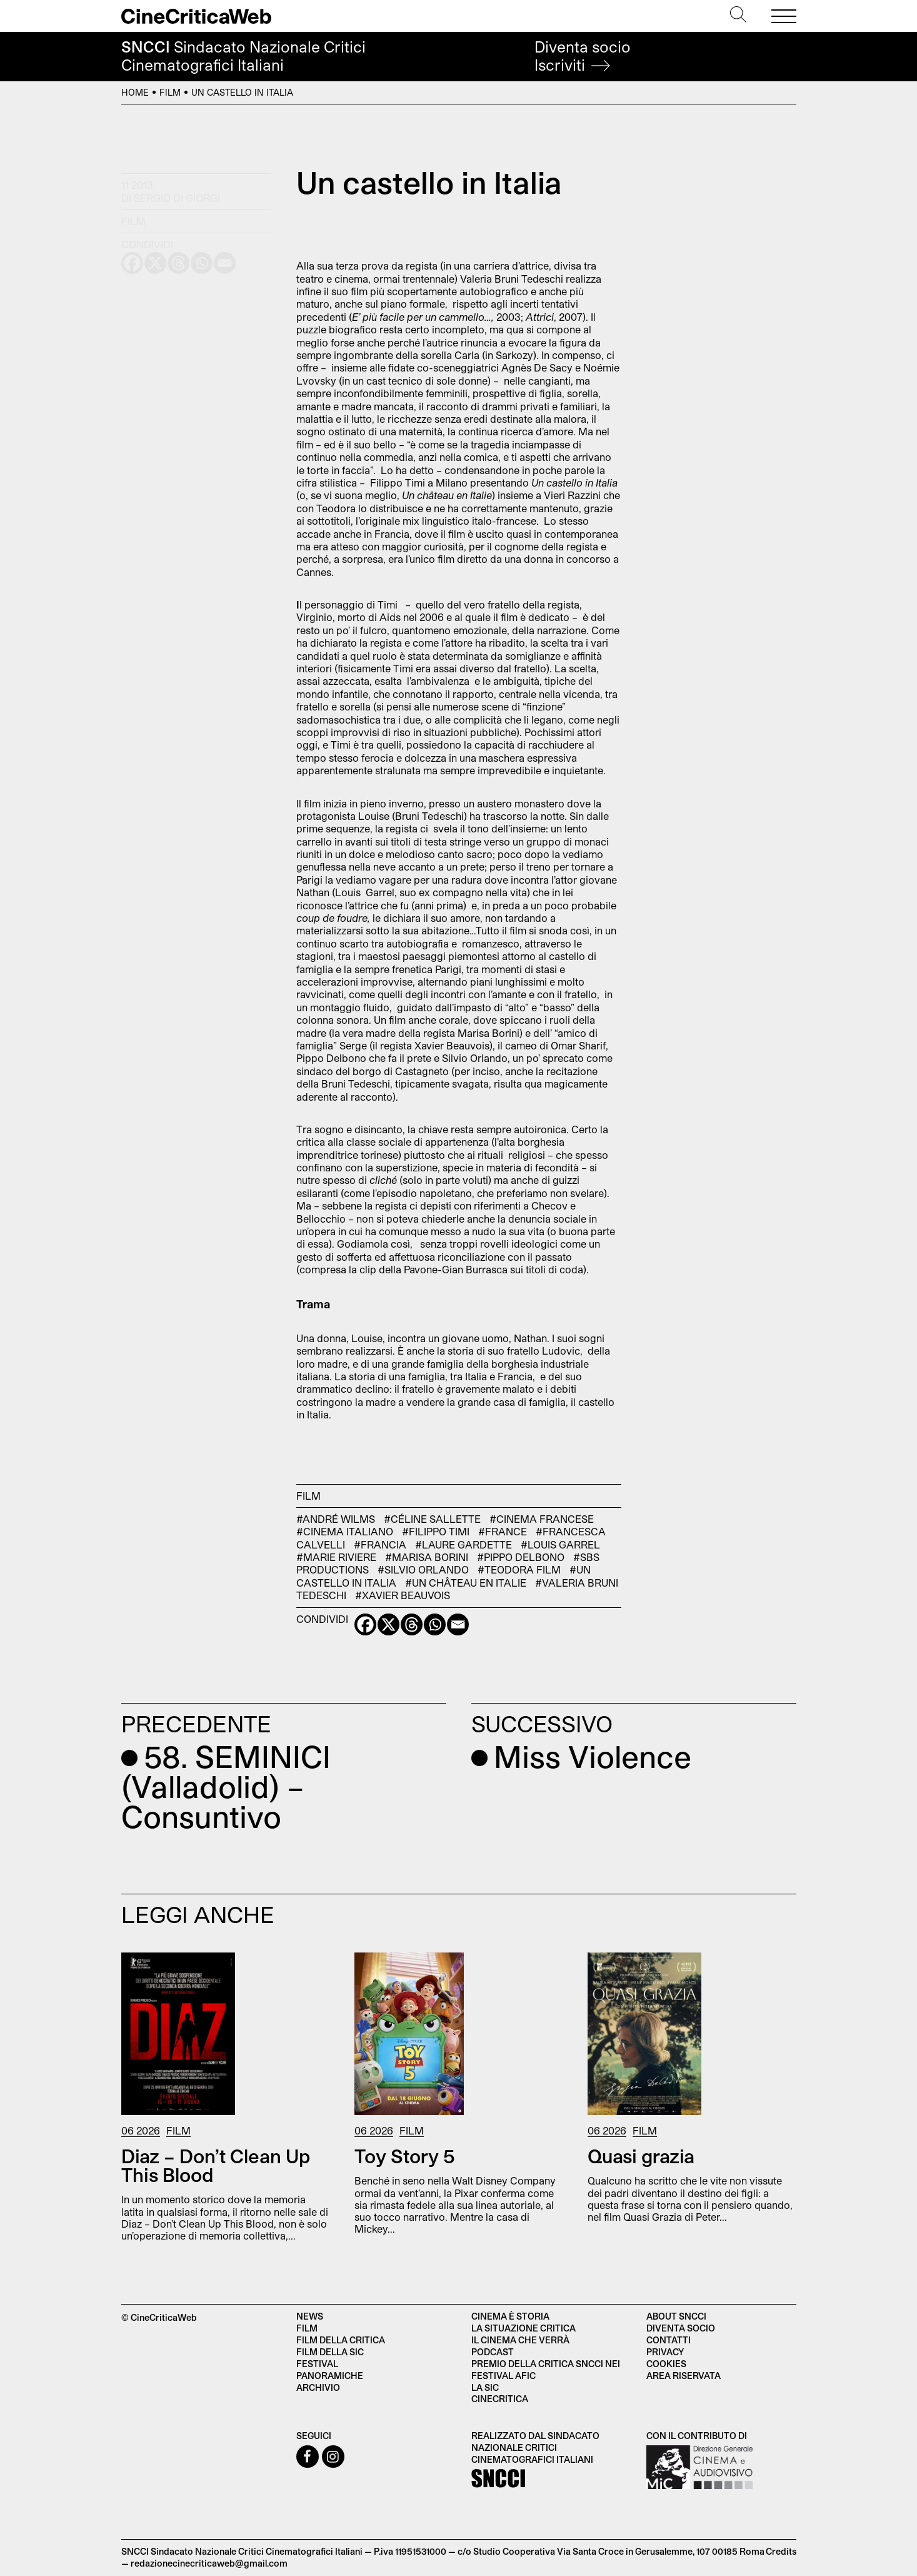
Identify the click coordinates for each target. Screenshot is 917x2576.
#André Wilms (335, 1519)
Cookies (666, 2363)
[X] (388, 1624)
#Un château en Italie (465, 1583)
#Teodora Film (519, 1569)
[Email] (458, 1624)
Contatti (668, 2340)
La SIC (485, 2387)
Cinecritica (499, 2398)
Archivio (318, 2387)
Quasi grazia (641, 2155)
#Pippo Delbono (520, 1557)
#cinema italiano (344, 1531)
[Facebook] (365, 1624)
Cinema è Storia (510, 2316)
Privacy (665, 2351)
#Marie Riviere (336, 1557)
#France (502, 1531)
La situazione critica (523, 2328)
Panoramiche (329, 2375)
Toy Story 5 (404, 2155)
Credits (781, 2551)
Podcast (492, 2351)
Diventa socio (582, 56)
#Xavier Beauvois (402, 1595)
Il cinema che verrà (520, 2340)
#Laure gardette (463, 1544)
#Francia (380, 1544)
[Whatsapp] (435, 1624)
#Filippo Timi (435, 1531)
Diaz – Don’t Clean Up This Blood (215, 2165)
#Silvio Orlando (423, 1569)
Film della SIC (330, 2351)
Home (135, 92)
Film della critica (340, 2340)
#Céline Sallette (432, 1519)
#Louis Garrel (560, 1544)
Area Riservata (683, 2375)
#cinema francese (541, 1519)
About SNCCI (676, 2316)
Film (170, 92)
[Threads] (412, 1624)
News (309, 2316)
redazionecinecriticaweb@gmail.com (209, 2563)
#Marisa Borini (426, 1557)
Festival (317, 2363)
